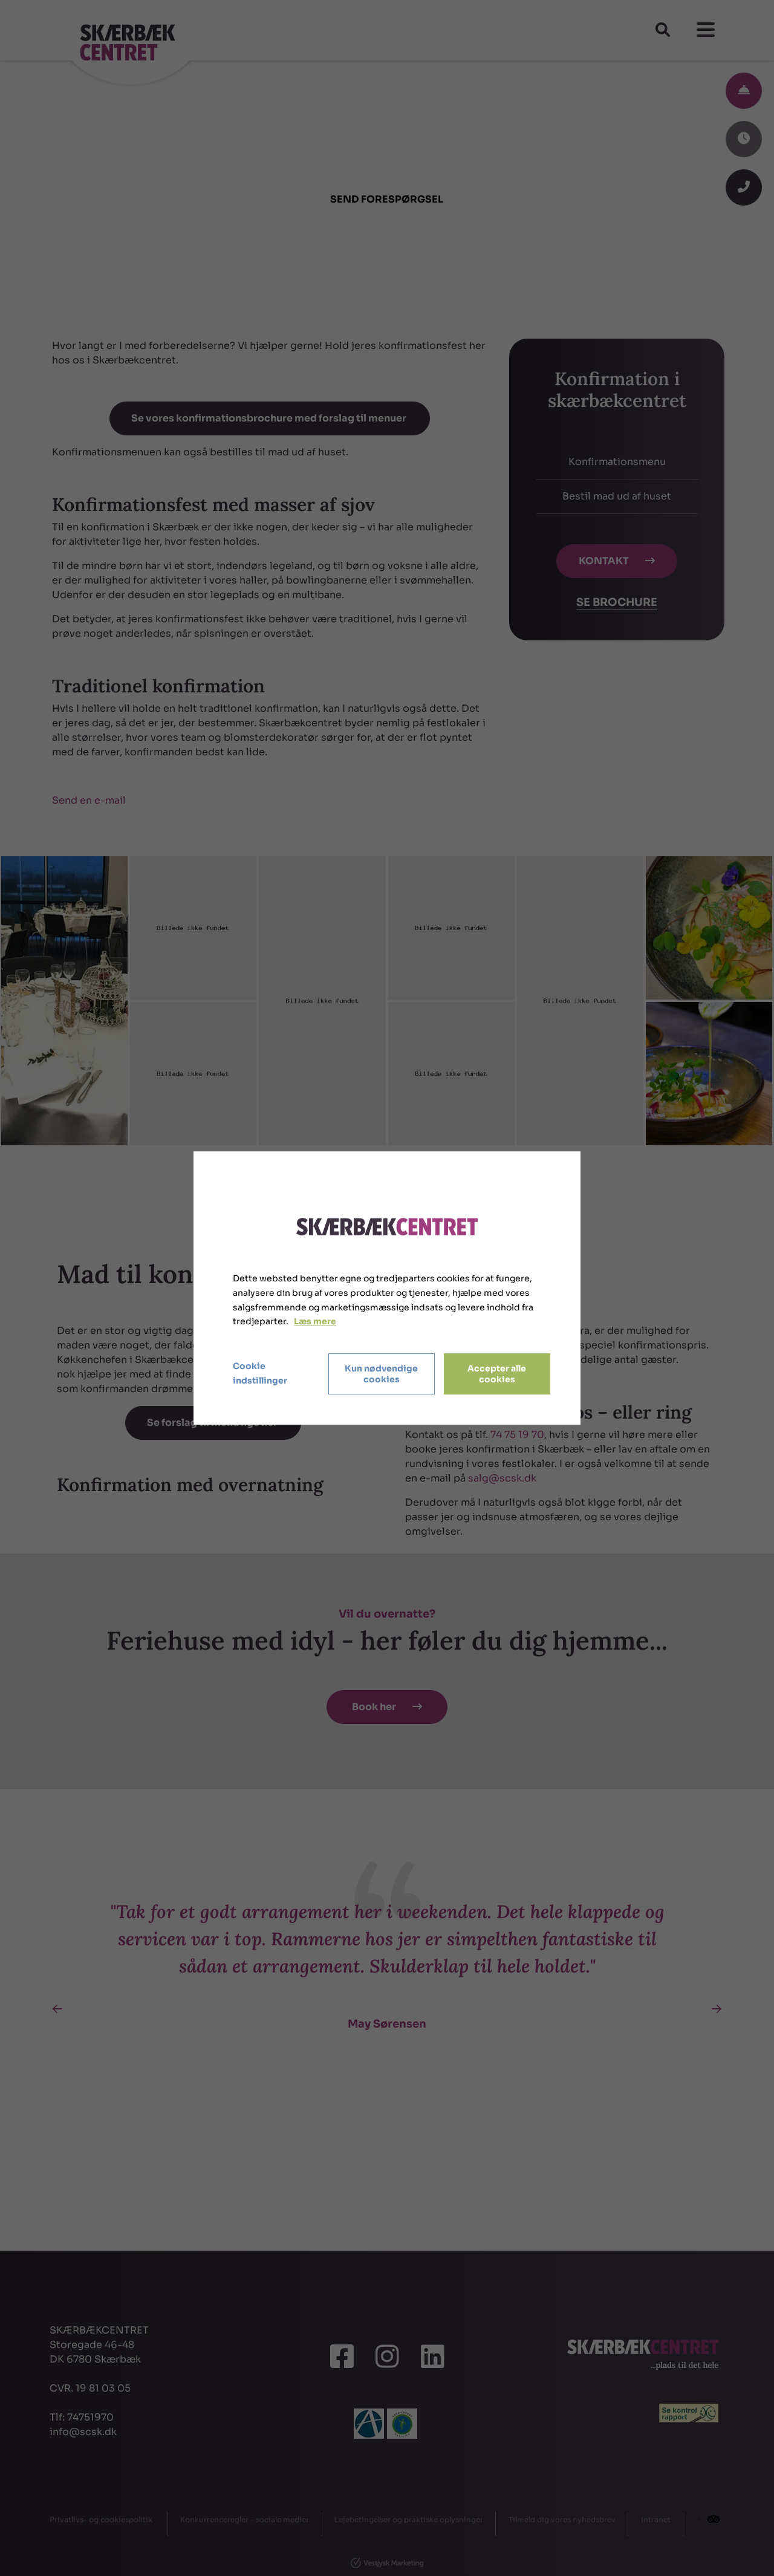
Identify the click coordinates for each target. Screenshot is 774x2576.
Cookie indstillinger (260, 1373)
